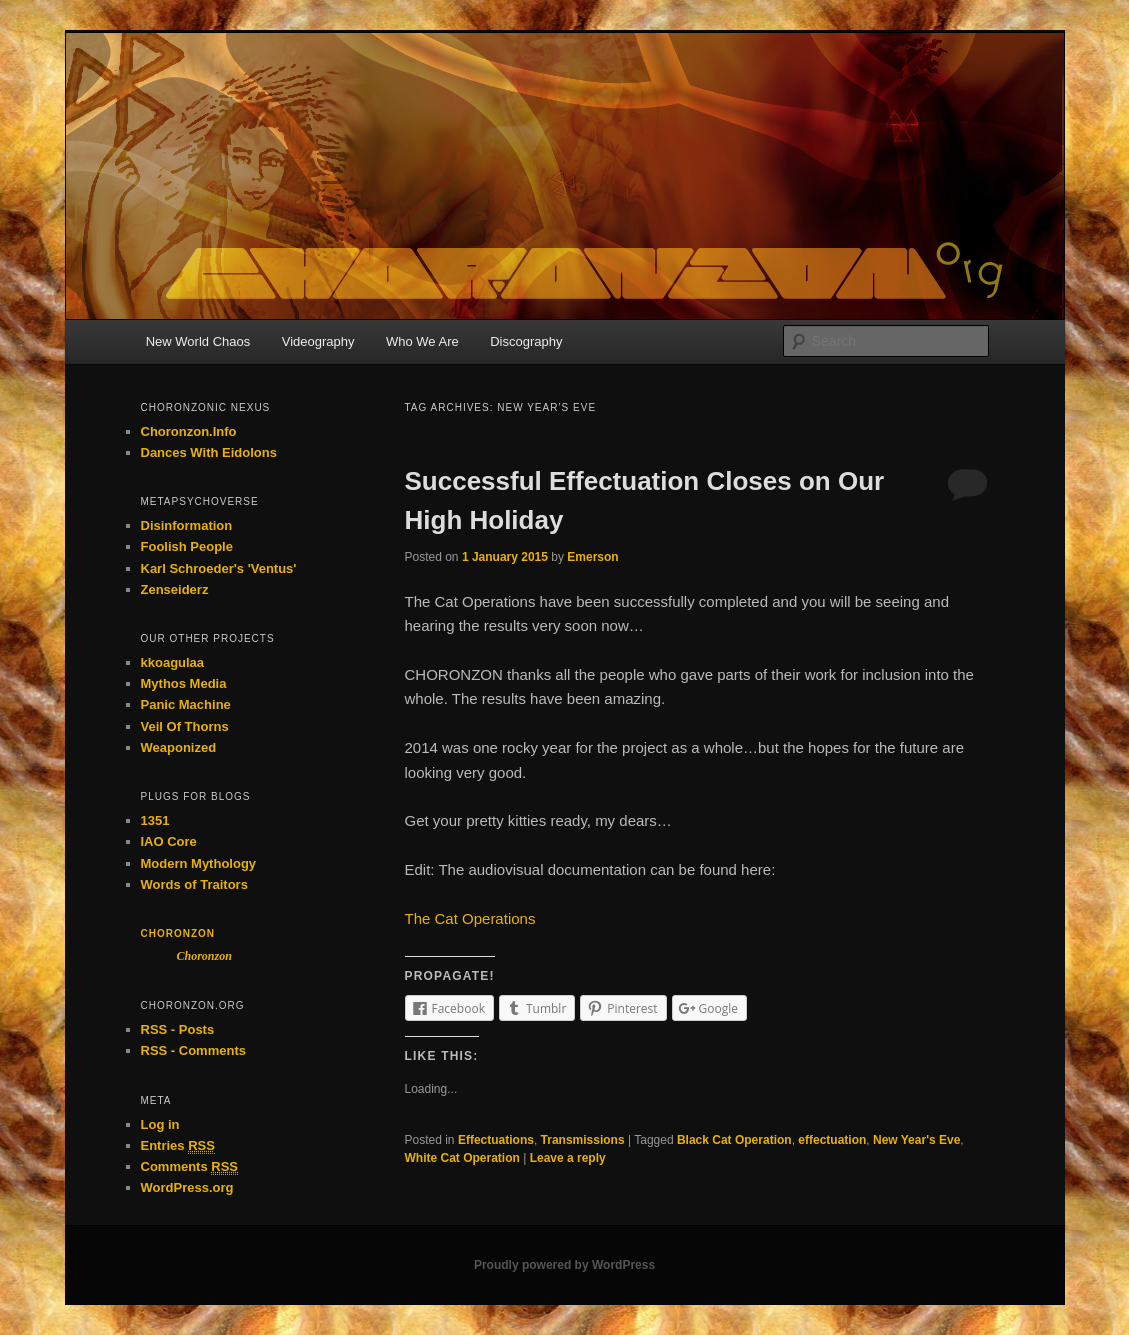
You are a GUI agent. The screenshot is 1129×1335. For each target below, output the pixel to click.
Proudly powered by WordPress (564, 1265)
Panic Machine (186, 704)
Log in (160, 1124)
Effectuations (496, 1140)
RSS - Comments (193, 1050)
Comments (190, 1167)
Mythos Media (184, 683)
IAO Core (169, 841)
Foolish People (187, 546)
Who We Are (422, 341)
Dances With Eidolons (209, 452)
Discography (526, 341)
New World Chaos (198, 341)
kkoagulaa (173, 662)
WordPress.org (187, 1187)
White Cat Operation (462, 1158)
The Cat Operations (470, 918)
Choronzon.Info (189, 431)
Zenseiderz (175, 589)
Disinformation (187, 525)
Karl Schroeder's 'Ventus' (219, 568)
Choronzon (178, 933)
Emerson (592, 557)
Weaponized (179, 747)
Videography (318, 341)
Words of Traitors (194, 884)
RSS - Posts (178, 1029)
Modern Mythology (199, 863)
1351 (155, 820)
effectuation (832, 1140)
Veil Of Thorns (185, 726)
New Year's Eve (916, 1140)
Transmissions (583, 1140)
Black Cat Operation (734, 1140)
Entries (178, 1146)
